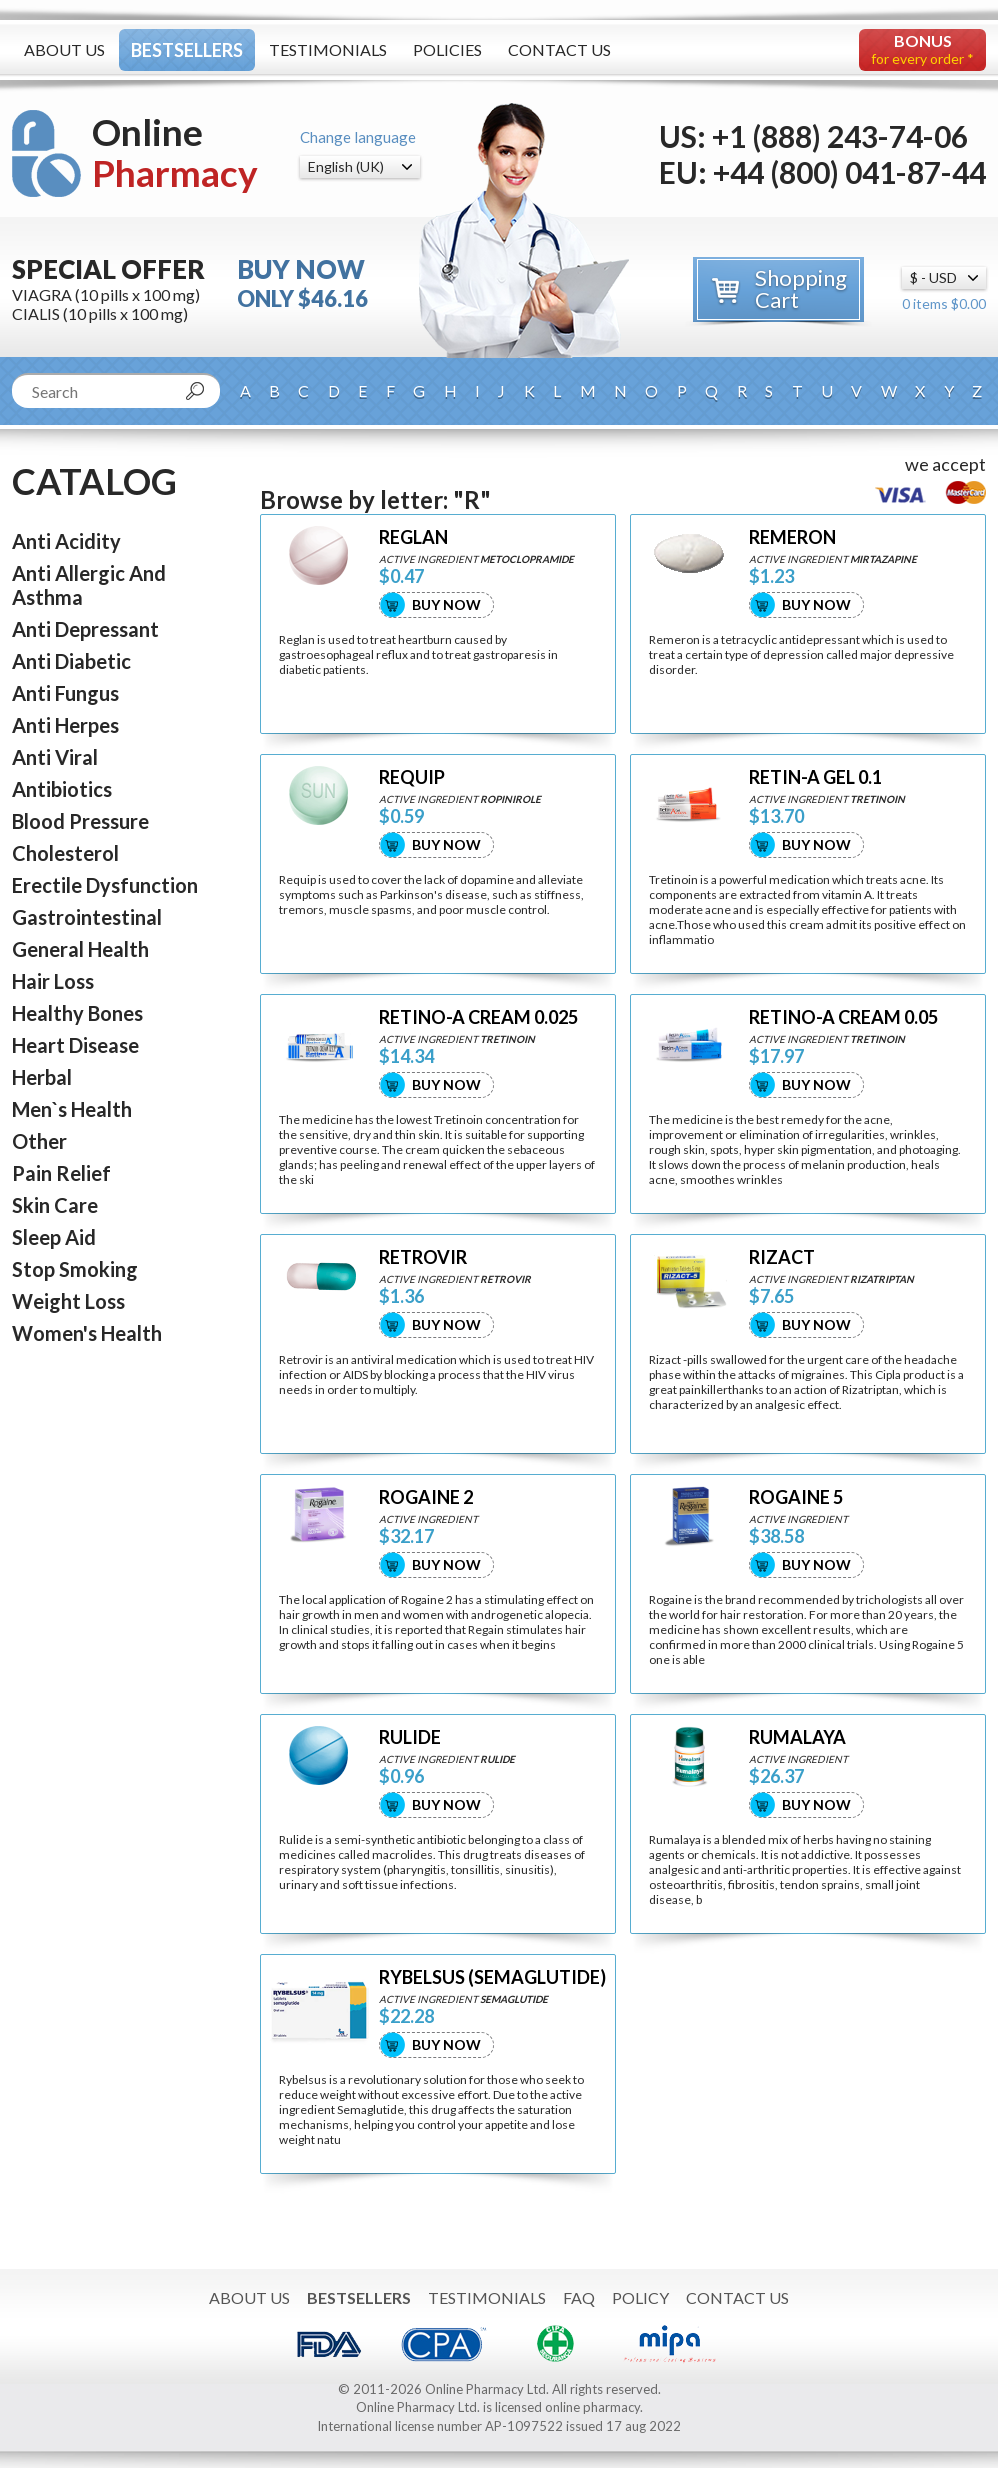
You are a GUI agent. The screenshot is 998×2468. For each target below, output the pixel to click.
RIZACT (782, 1257)
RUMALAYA (797, 1737)
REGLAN (413, 537)
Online (175, 152)
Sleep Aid (54, 1237)
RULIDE (410, 1737)
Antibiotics (62, 789)
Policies (447, 49)
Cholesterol (65, 853)
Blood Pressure (80, 821)
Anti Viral (55, 757)
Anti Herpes (65, 725)
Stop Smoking (75, 1269)
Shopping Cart (801, 288)
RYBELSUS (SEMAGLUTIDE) (492, 1977)
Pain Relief (61, 1173)
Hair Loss (53, 981)
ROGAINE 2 (426, 1497)
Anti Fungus (65, 693)
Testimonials (328, 49)
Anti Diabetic (71, 661)
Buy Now (446, 604)
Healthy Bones (77, 1013)
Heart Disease (75, 1045)
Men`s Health (72, 1109)
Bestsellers (187, 50)
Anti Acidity (66, 541)
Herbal (42, 1077)
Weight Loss (68, 1301)
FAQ (579, 2297)
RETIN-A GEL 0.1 (815, 777)
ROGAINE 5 (796, 1497)
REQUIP (412, 777)
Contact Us (559, 49)
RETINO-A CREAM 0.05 (843, 1017)
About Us (64, 49)
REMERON (792, 537)
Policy (640, 2297)
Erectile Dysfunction (105, 885)
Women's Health (87, 1333)
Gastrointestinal (87, 917)
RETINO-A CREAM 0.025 (478, 1017)
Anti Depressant (85, 629)
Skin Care (55, 1205)
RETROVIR (423, 1257)
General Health (80, 949)
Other (39, 1141)
